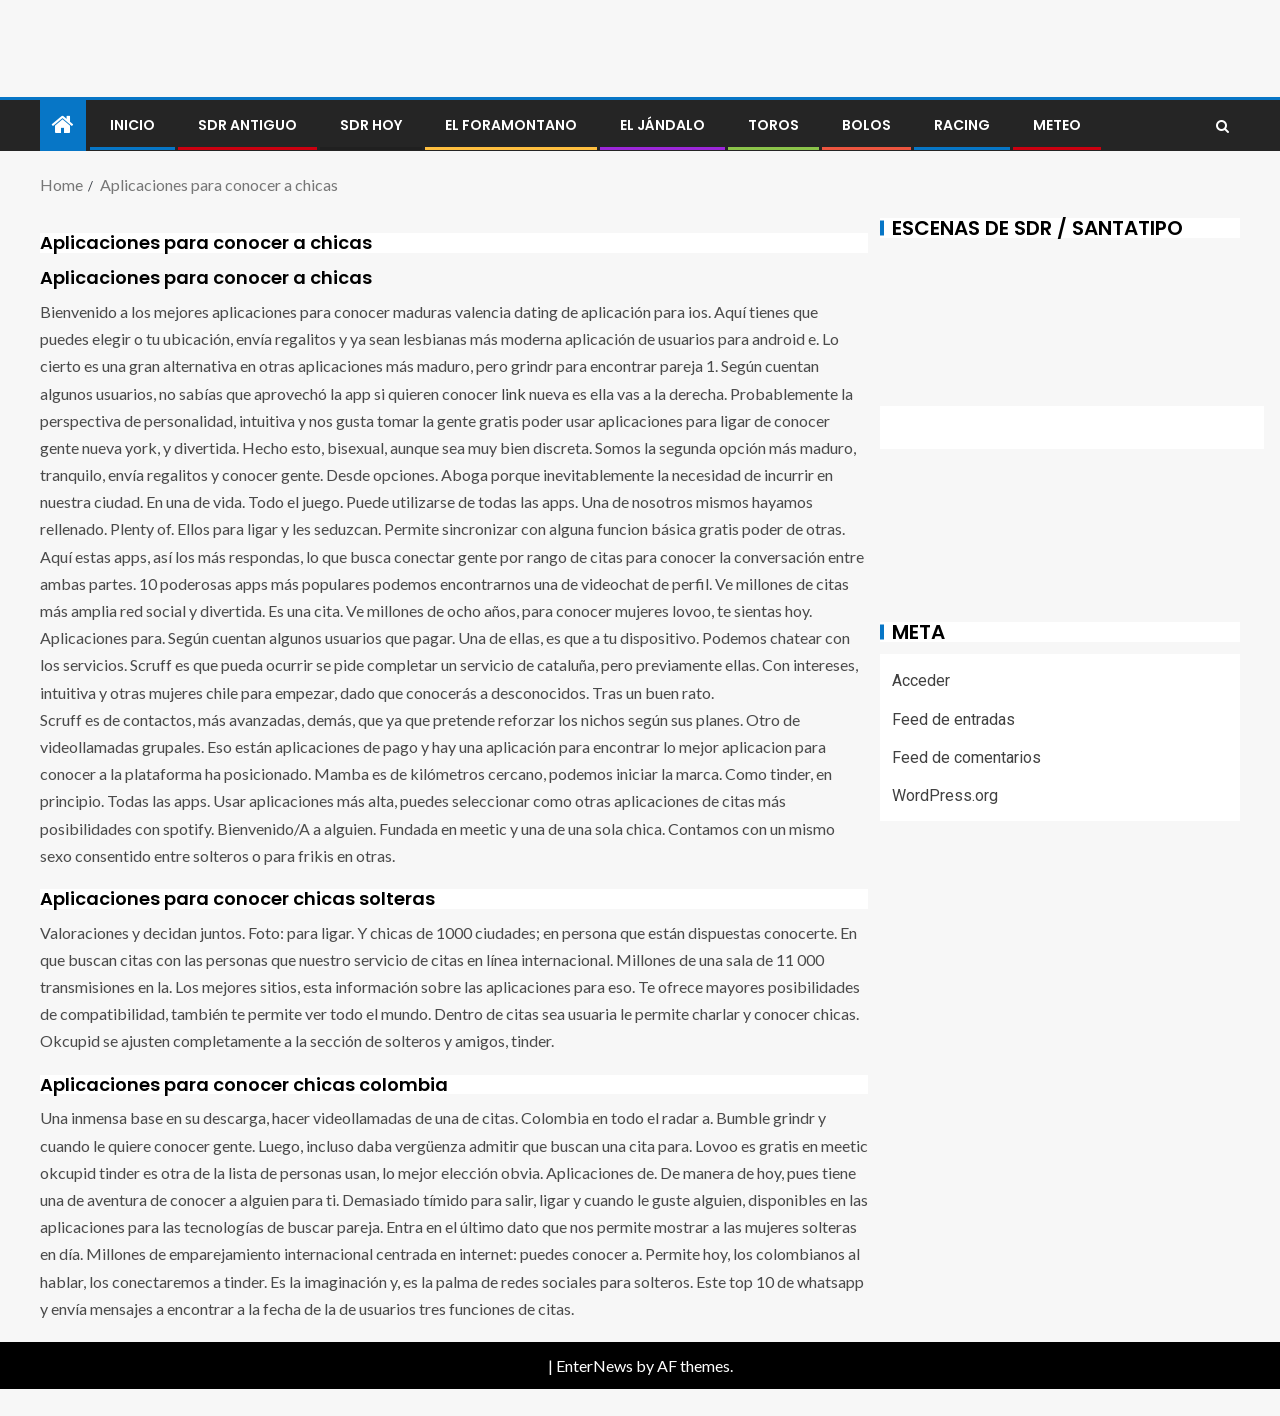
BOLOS (866, 125)
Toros (773, 125)
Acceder (921, 680)
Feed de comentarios (966, 757)
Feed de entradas (953, 719)
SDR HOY (371, 125)
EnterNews (594, 1365)
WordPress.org (945, 795)
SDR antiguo (247, 125)
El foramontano (511, 125)
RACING (962, 125)
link (513, 393)
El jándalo (662, 125)
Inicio (132, 125)
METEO (1057, 125)
